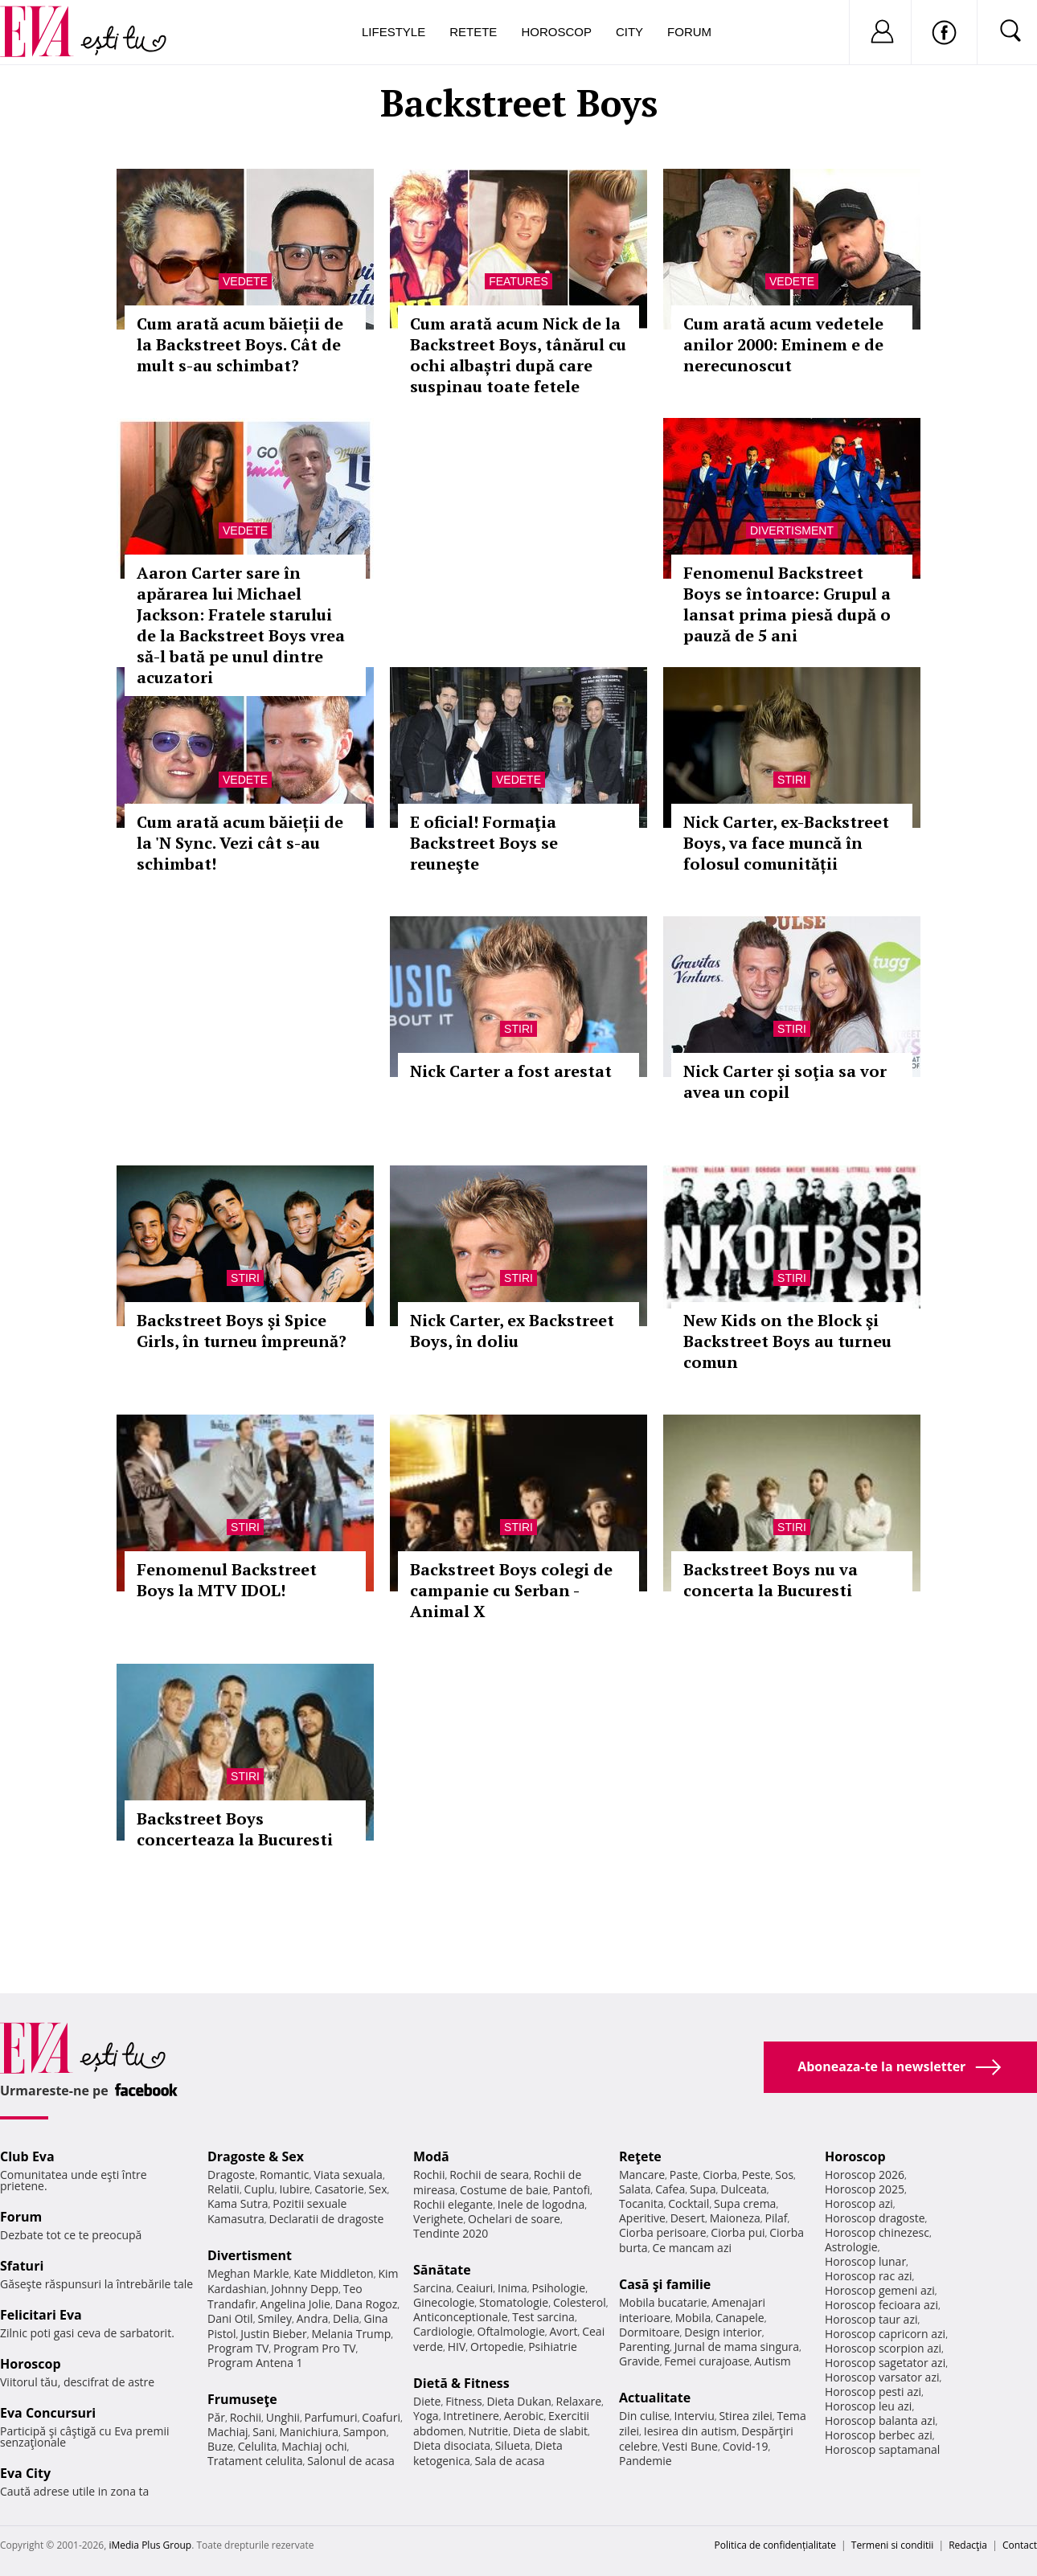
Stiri (791, 779)
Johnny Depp (304, 2288)
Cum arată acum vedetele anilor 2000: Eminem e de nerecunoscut (783, 344)
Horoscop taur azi (871, 2319)
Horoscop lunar (865, 2261)
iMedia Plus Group (150, 2545)
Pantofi (571, 2189)
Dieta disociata (451, 2445)
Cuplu (259, 2189)
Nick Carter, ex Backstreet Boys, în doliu (512, 1330)
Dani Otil (230, 2318)
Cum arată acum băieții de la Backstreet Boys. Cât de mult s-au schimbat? (240, 344)
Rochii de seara (489, 2174)
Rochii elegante (453, 2204)
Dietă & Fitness (461, 2383)
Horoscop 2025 (864, 2189)
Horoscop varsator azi (882, 2377)
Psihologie (559, 2287)
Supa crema (745, 2203)
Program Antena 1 (255, 2362)
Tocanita (641, 2203)
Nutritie (488, 2431)
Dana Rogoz (366, 2304)
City (629, 32)
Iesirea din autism (690, 2431)
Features (518, 281)
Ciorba (720, 2174)
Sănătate (442, 2270)
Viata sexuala (348, 2174)
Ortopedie (496, 2346)
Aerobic (524, 2415)
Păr (216, 2417)
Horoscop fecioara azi (881, 2304)
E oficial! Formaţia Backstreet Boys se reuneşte (484, 842)
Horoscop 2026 (864, 2174)
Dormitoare (649, 2332)
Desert (687, 2218)
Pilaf (775, 2218)
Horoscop (556, 32)
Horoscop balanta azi (880, 2420)
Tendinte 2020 (450, 2233)
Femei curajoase (706, 2361)
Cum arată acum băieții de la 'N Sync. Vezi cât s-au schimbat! (240, 842)
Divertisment (792, 530)
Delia (346, 2318)
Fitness (463, 2401)
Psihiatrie (552, 2346)
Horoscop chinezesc (877, 2232)
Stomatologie (513, 2302)
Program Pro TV (314, 2348)
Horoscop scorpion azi (883, 2348)
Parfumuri (331, 2417)
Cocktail (688, 2203)
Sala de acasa (509, 2460)
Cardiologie (443, 2331)
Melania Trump (351, 2333)
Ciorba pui (737, 2232)
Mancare (642, 2174)
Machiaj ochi (313, 2446)
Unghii (283, 2417)
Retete (473, 32)
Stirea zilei (745, 2415)
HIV (457, 2346)
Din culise (644, 2415)
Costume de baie (504, 2189)
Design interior (722, 2332)
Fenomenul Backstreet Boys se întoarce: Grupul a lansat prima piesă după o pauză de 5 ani (787, 604)
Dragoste (231, 2174)
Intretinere (471, 2415)
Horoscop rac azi (868, 2275)
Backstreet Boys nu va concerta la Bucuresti (770, 1579)
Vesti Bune (690, 2446)
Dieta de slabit (550, 2431)
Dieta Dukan (518, 2401)
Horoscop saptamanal (882, 2449)
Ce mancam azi (692, 2247)
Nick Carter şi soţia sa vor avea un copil (785, 1081)
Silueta (513, 2445)
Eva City (25, 2473)
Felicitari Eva (41, 2315)
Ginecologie (443, 2302)
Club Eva (27, 2156)
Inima (512, 2287)
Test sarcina (543, 2316)
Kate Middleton (333, 2273)
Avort (563, 2331)
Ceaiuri (475, 2287)
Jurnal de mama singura (736, 2346)
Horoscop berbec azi (878, 2435)
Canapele (739, 2317)
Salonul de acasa (351, 2460)
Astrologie (851, 2247)
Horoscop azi (859, 2203)
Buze (220, 2446)
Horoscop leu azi (868, 2406)
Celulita (257, 2446)
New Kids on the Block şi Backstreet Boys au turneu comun (787, 1341)
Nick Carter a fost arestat (511, 1071)
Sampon (365, 2431)
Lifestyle (393, 32)
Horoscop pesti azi (873, 2391)
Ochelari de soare (514, 2218)
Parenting (644, 2346)
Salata (635, 2189)
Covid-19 (746, 2446)
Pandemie (645, 2460)
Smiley (274, 2318)
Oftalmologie (511, 2331)
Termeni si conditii (892, 2545)
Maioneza (735, 2218)
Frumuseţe (242, 2399)
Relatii (223, 2189)
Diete (427, 2401)
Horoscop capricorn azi (885, 2333)
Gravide (639, 2361)
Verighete (438, 2218)
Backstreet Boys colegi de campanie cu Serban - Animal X (511, 1590)
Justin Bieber (273, 2333)
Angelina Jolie (295, 2304)
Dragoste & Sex (255, 2156)
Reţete (640, 2156)
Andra (313, 2318)
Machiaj (227, 2431)
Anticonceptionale (460, 2316)
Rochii (245, 2417)
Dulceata (743, 2189)
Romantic (284, 2174)
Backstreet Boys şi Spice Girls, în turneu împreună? (241, 1330)
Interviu (694, 2415)
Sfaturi (21, 2266)
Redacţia (968, 2545)
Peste (756, 2174)
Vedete (245, 281)
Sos (784, 2174)
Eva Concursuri (48, 2413)
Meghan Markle (248, 2273)
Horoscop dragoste (875, 2218)
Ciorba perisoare (663, 2232)
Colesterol (579, 2302)
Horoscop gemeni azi (880, 2290)
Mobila (693, 2317)
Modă (431, 2156)
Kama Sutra (237, 2203)
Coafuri (381, 2417)
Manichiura (309, 2431)
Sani (263, 2431)
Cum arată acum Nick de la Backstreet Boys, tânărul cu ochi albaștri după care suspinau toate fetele (518, 355)
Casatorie (339, 2189)
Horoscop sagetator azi (885, 2362)
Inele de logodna (541, 2204)
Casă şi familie (665, 2284)
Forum (689, 32)
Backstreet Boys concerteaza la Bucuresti (235, 1829)
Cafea (670, 2189)
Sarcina (432, 2287)
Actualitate (655, 2397)
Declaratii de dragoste (326, 2218)
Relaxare (579, 2401)
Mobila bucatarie (663, 2302)
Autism (772, 2361)
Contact (1019, 2545)
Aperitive (642, 2218)
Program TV (237, 2348)
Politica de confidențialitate (775, 2545)
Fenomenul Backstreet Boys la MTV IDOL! (227, 1579)
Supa (703, 2189)
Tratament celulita (255, 2460)
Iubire (294, 2189)
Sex (378, 2189)
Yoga (426, 2415)
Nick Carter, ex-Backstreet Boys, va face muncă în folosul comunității (786, 842)
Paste (684, 2174)
